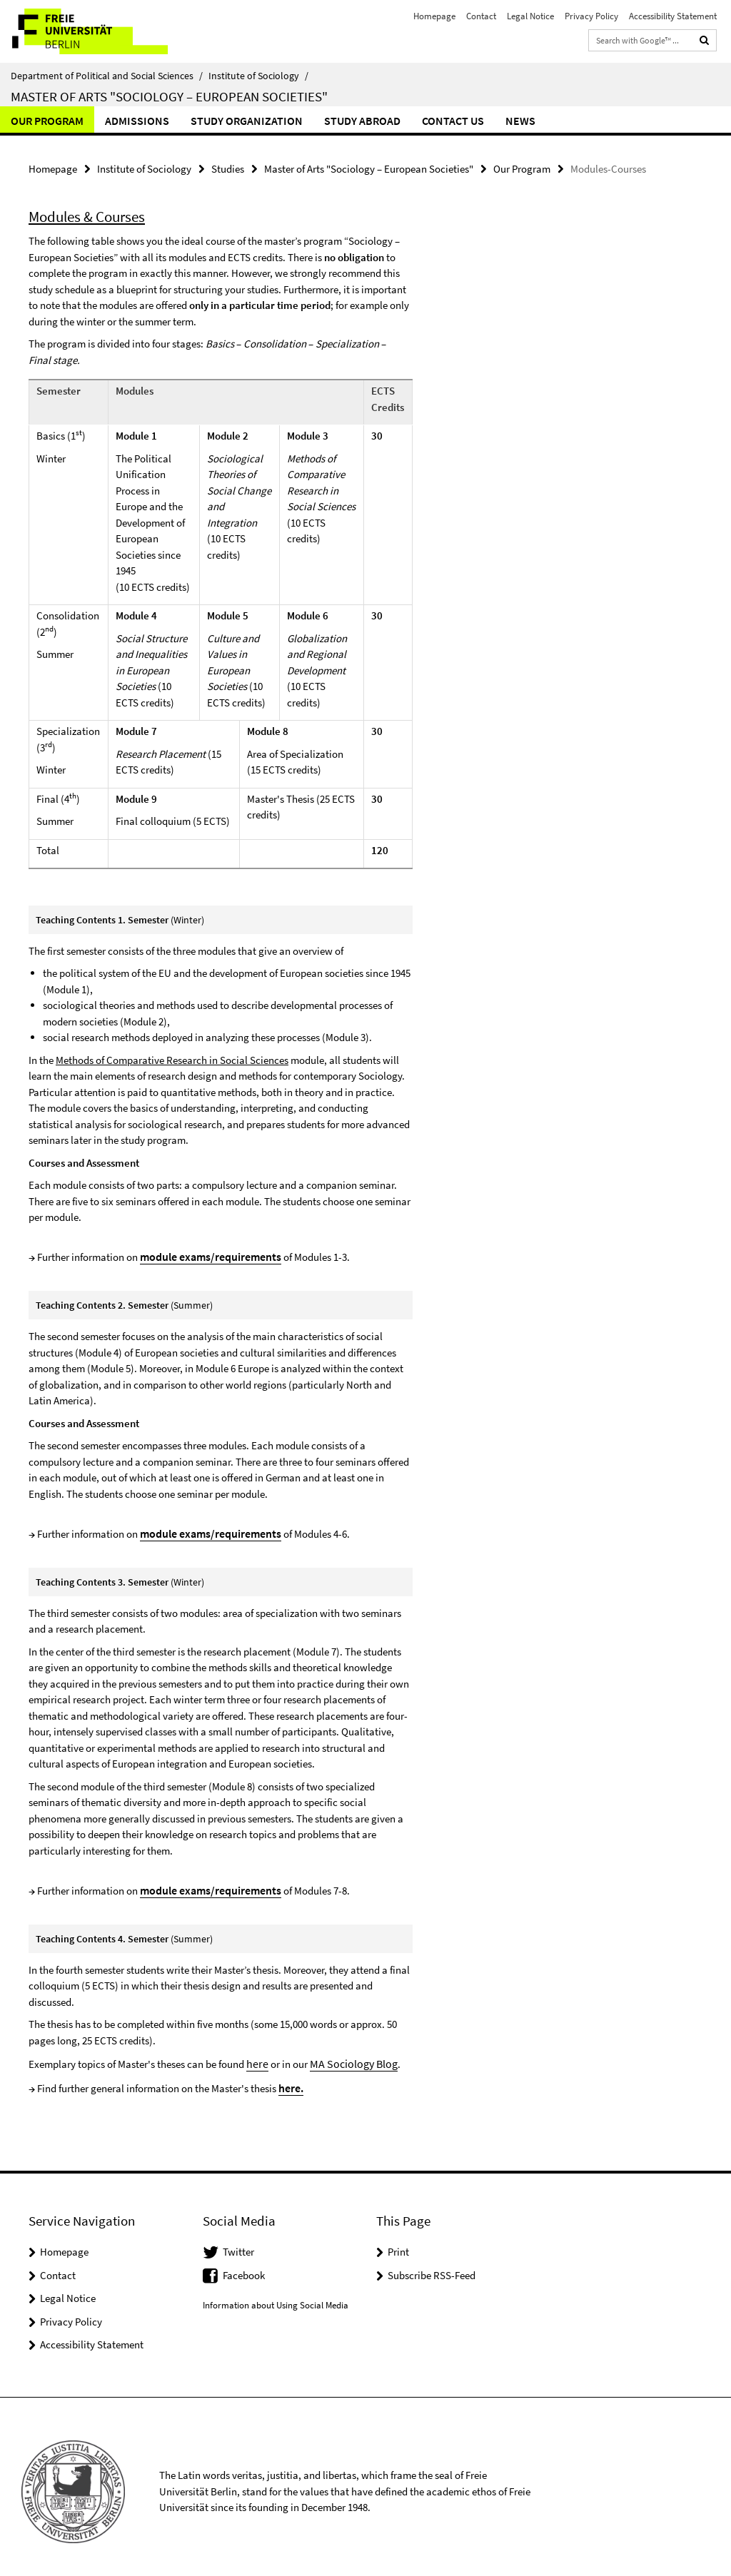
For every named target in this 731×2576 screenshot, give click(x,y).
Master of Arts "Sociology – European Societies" (169, 96)
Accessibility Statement (673, 16)
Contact (481, 16)
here (256, 2055)
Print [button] (398, 2241)
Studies (227, 168)
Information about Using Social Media (275, 2295)
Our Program (47, 120)
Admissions (137, 120)
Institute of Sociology (258, 76)
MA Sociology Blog (348, 2055)
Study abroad (362, 120)
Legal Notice (530, 16)
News (520, 120)
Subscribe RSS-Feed (431, 2265)
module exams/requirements (206, 1252)
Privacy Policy (591, 16)
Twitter (238, 2241)
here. (290, 2078)
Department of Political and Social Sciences (107, 76)
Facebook (244, 2265)
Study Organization (247, 120)
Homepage (434, 16)
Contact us (453, 120)
